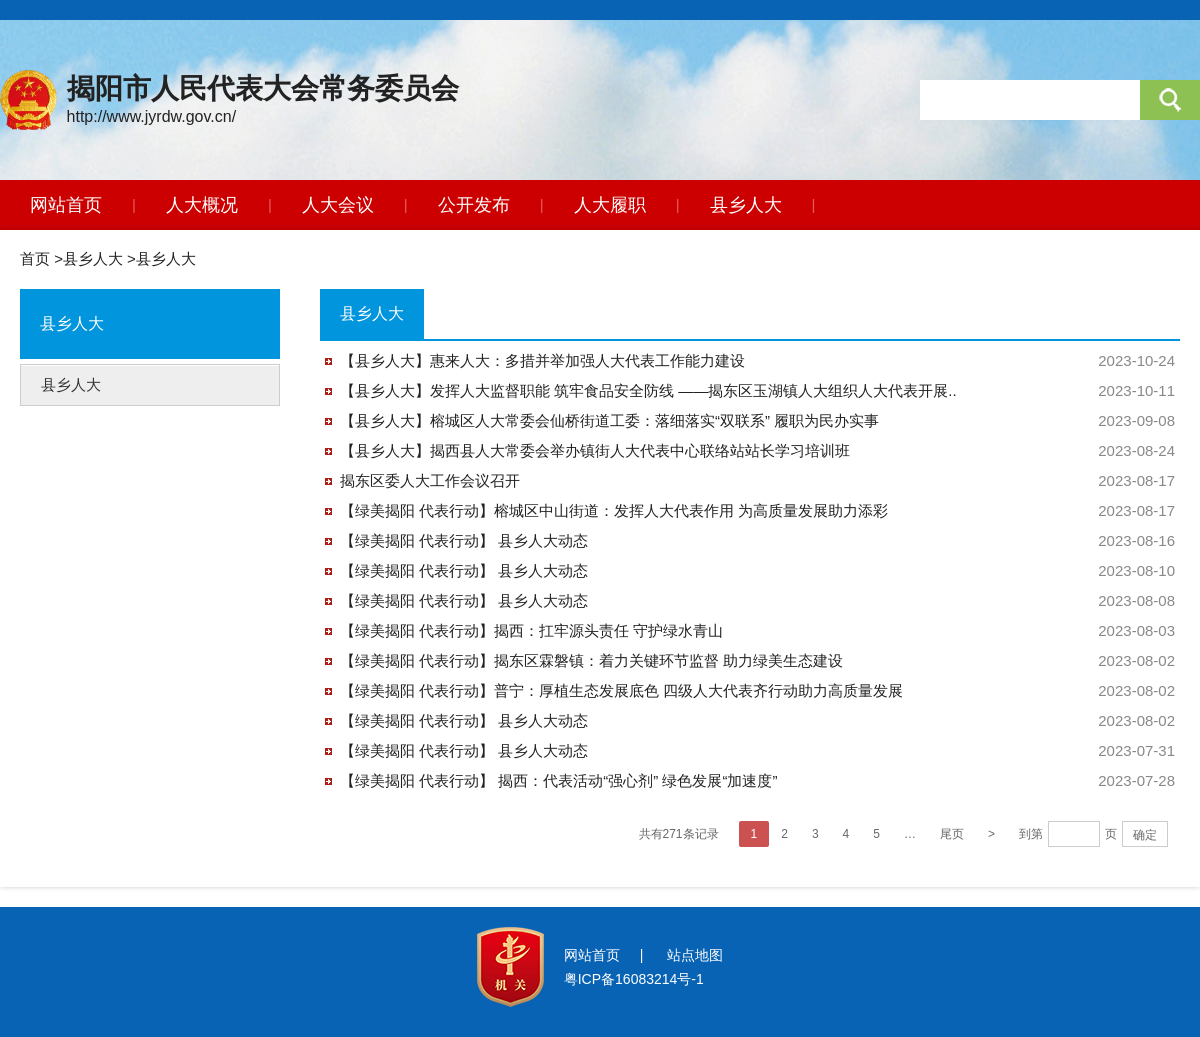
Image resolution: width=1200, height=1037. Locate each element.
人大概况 (202, 205)
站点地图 (695, 955)
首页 (35, 258)
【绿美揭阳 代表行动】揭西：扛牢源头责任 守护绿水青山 (531, 630)
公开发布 (474, 205)
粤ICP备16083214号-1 (634, 979)
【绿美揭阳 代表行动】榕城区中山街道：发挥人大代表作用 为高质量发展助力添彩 (614, 510)
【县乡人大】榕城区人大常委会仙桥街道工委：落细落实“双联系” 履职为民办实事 (609, 420)
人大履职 (610, 205)
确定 (1145, 835)
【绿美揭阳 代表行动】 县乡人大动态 (464, 540)
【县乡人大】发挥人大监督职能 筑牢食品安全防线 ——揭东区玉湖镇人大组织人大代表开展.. (648, 390)
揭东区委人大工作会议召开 (430, 480)
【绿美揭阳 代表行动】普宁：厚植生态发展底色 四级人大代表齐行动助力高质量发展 (621, 690)
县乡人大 (746, 205)
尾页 (952, 834)
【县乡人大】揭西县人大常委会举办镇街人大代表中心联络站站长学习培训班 (595, 450)
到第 (1031, 834)
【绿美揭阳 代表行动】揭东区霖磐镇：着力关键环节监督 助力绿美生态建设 (591, 660)
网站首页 (66, 205)
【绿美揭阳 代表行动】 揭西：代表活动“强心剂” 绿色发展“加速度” (558, 780)
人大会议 (338, 205)
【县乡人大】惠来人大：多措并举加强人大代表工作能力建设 (542, 360)
